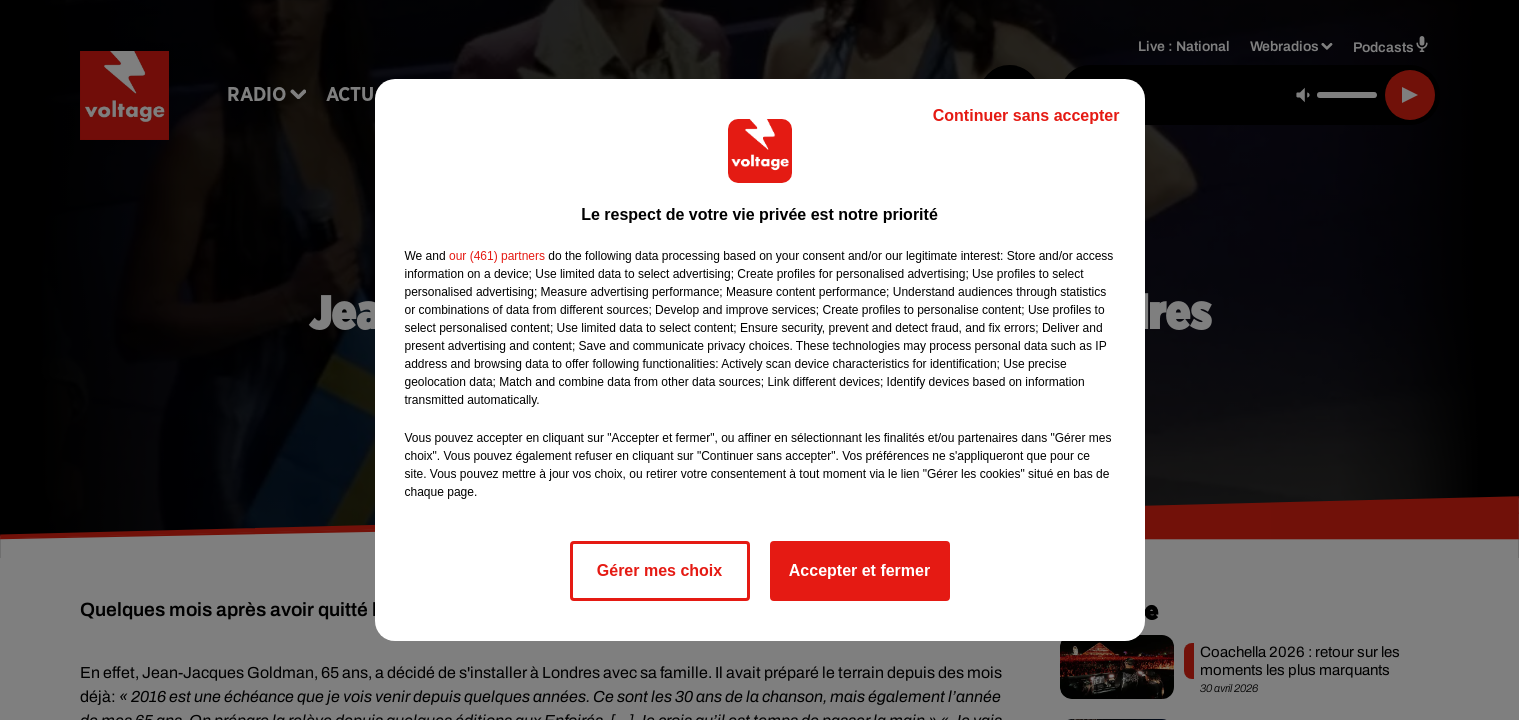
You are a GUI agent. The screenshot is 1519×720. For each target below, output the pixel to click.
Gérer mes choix (659, 570)
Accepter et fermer (859, 570)
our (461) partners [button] (497, 256)
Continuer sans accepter (1026, 115)
